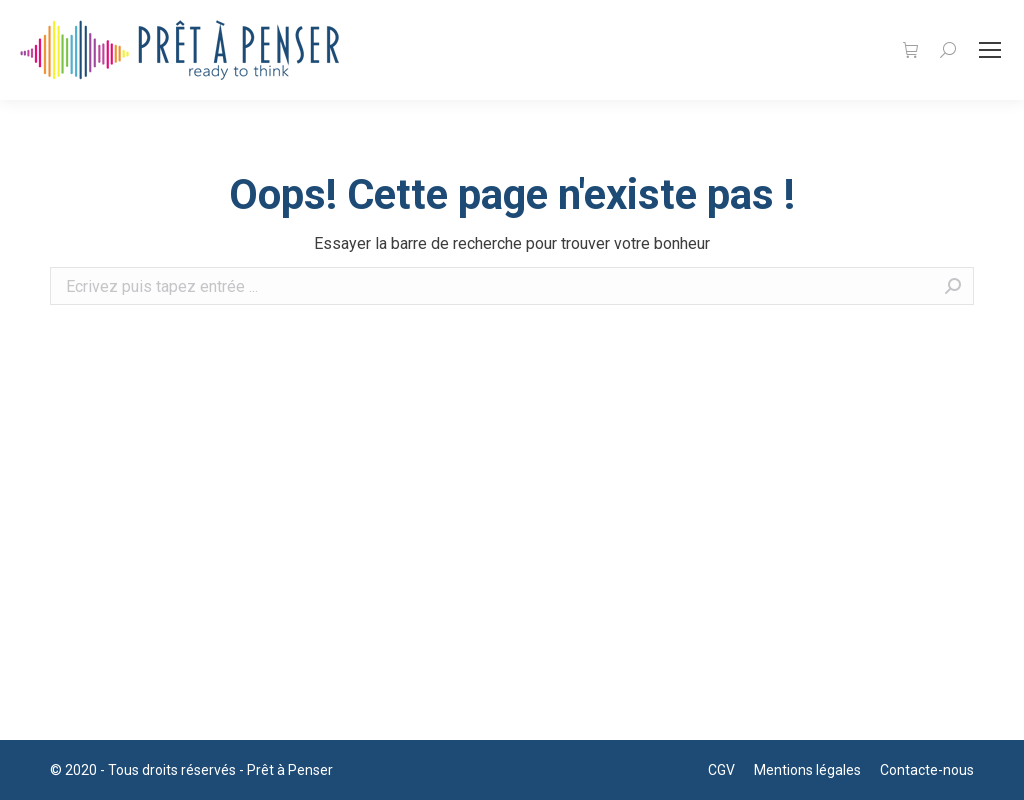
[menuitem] (721, 770)
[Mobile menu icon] (990, 50)
